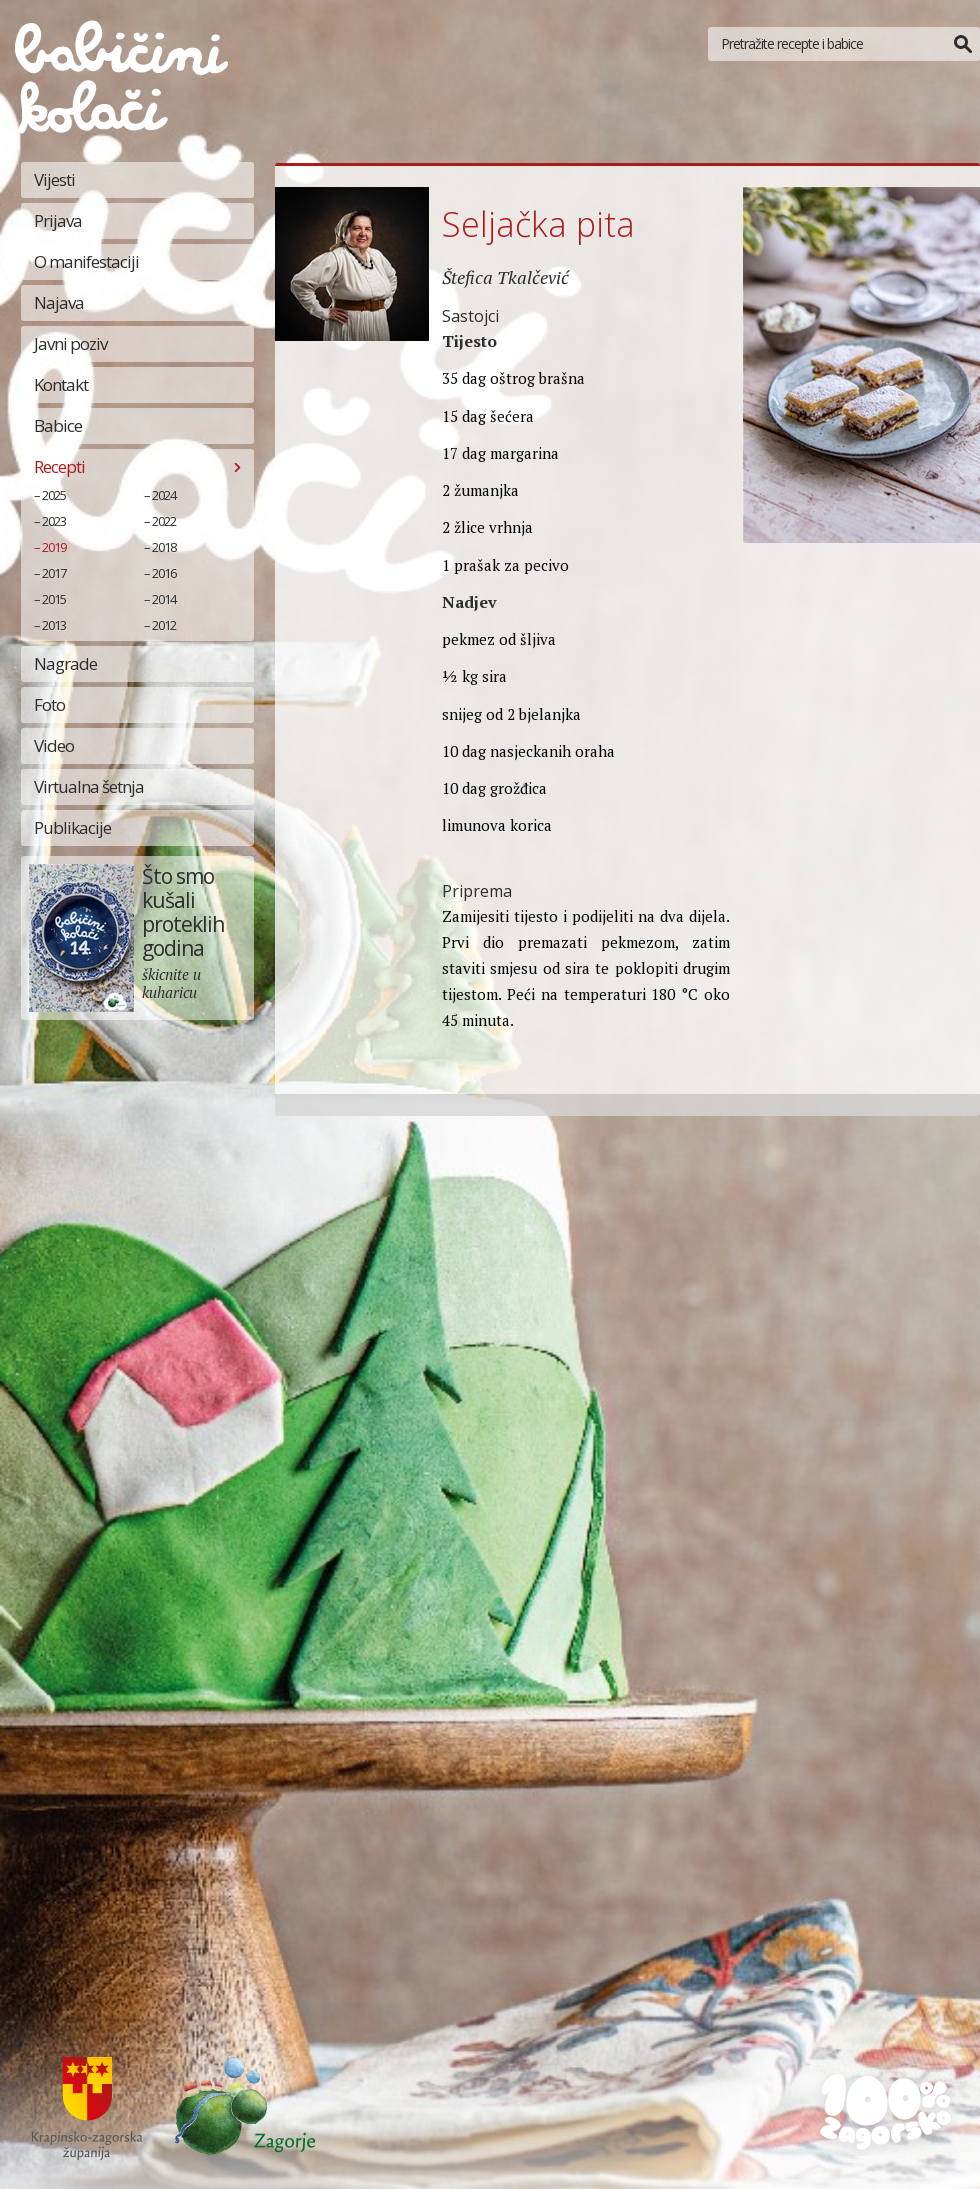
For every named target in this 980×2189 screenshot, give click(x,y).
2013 (54, 625)
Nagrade (65, 663)
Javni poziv (70, 343)
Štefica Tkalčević (505, 277)
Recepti (59, 466)
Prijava (58, 220)
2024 (164, 495)
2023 (54, 521)
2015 (54, 599)
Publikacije (72, 827)
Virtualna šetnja (89, 786)
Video (54, 745)
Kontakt (61, 384)
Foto (49, 704)
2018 (164, 547)
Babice (58, 425)
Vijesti (54, 179)
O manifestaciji (86, 261)
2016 (164, 573)
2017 (54, 573)
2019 (54, 547)
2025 (54, 495)
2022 (164, 521)
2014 (164, 599)
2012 (164, 625)
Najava (59, 302)
